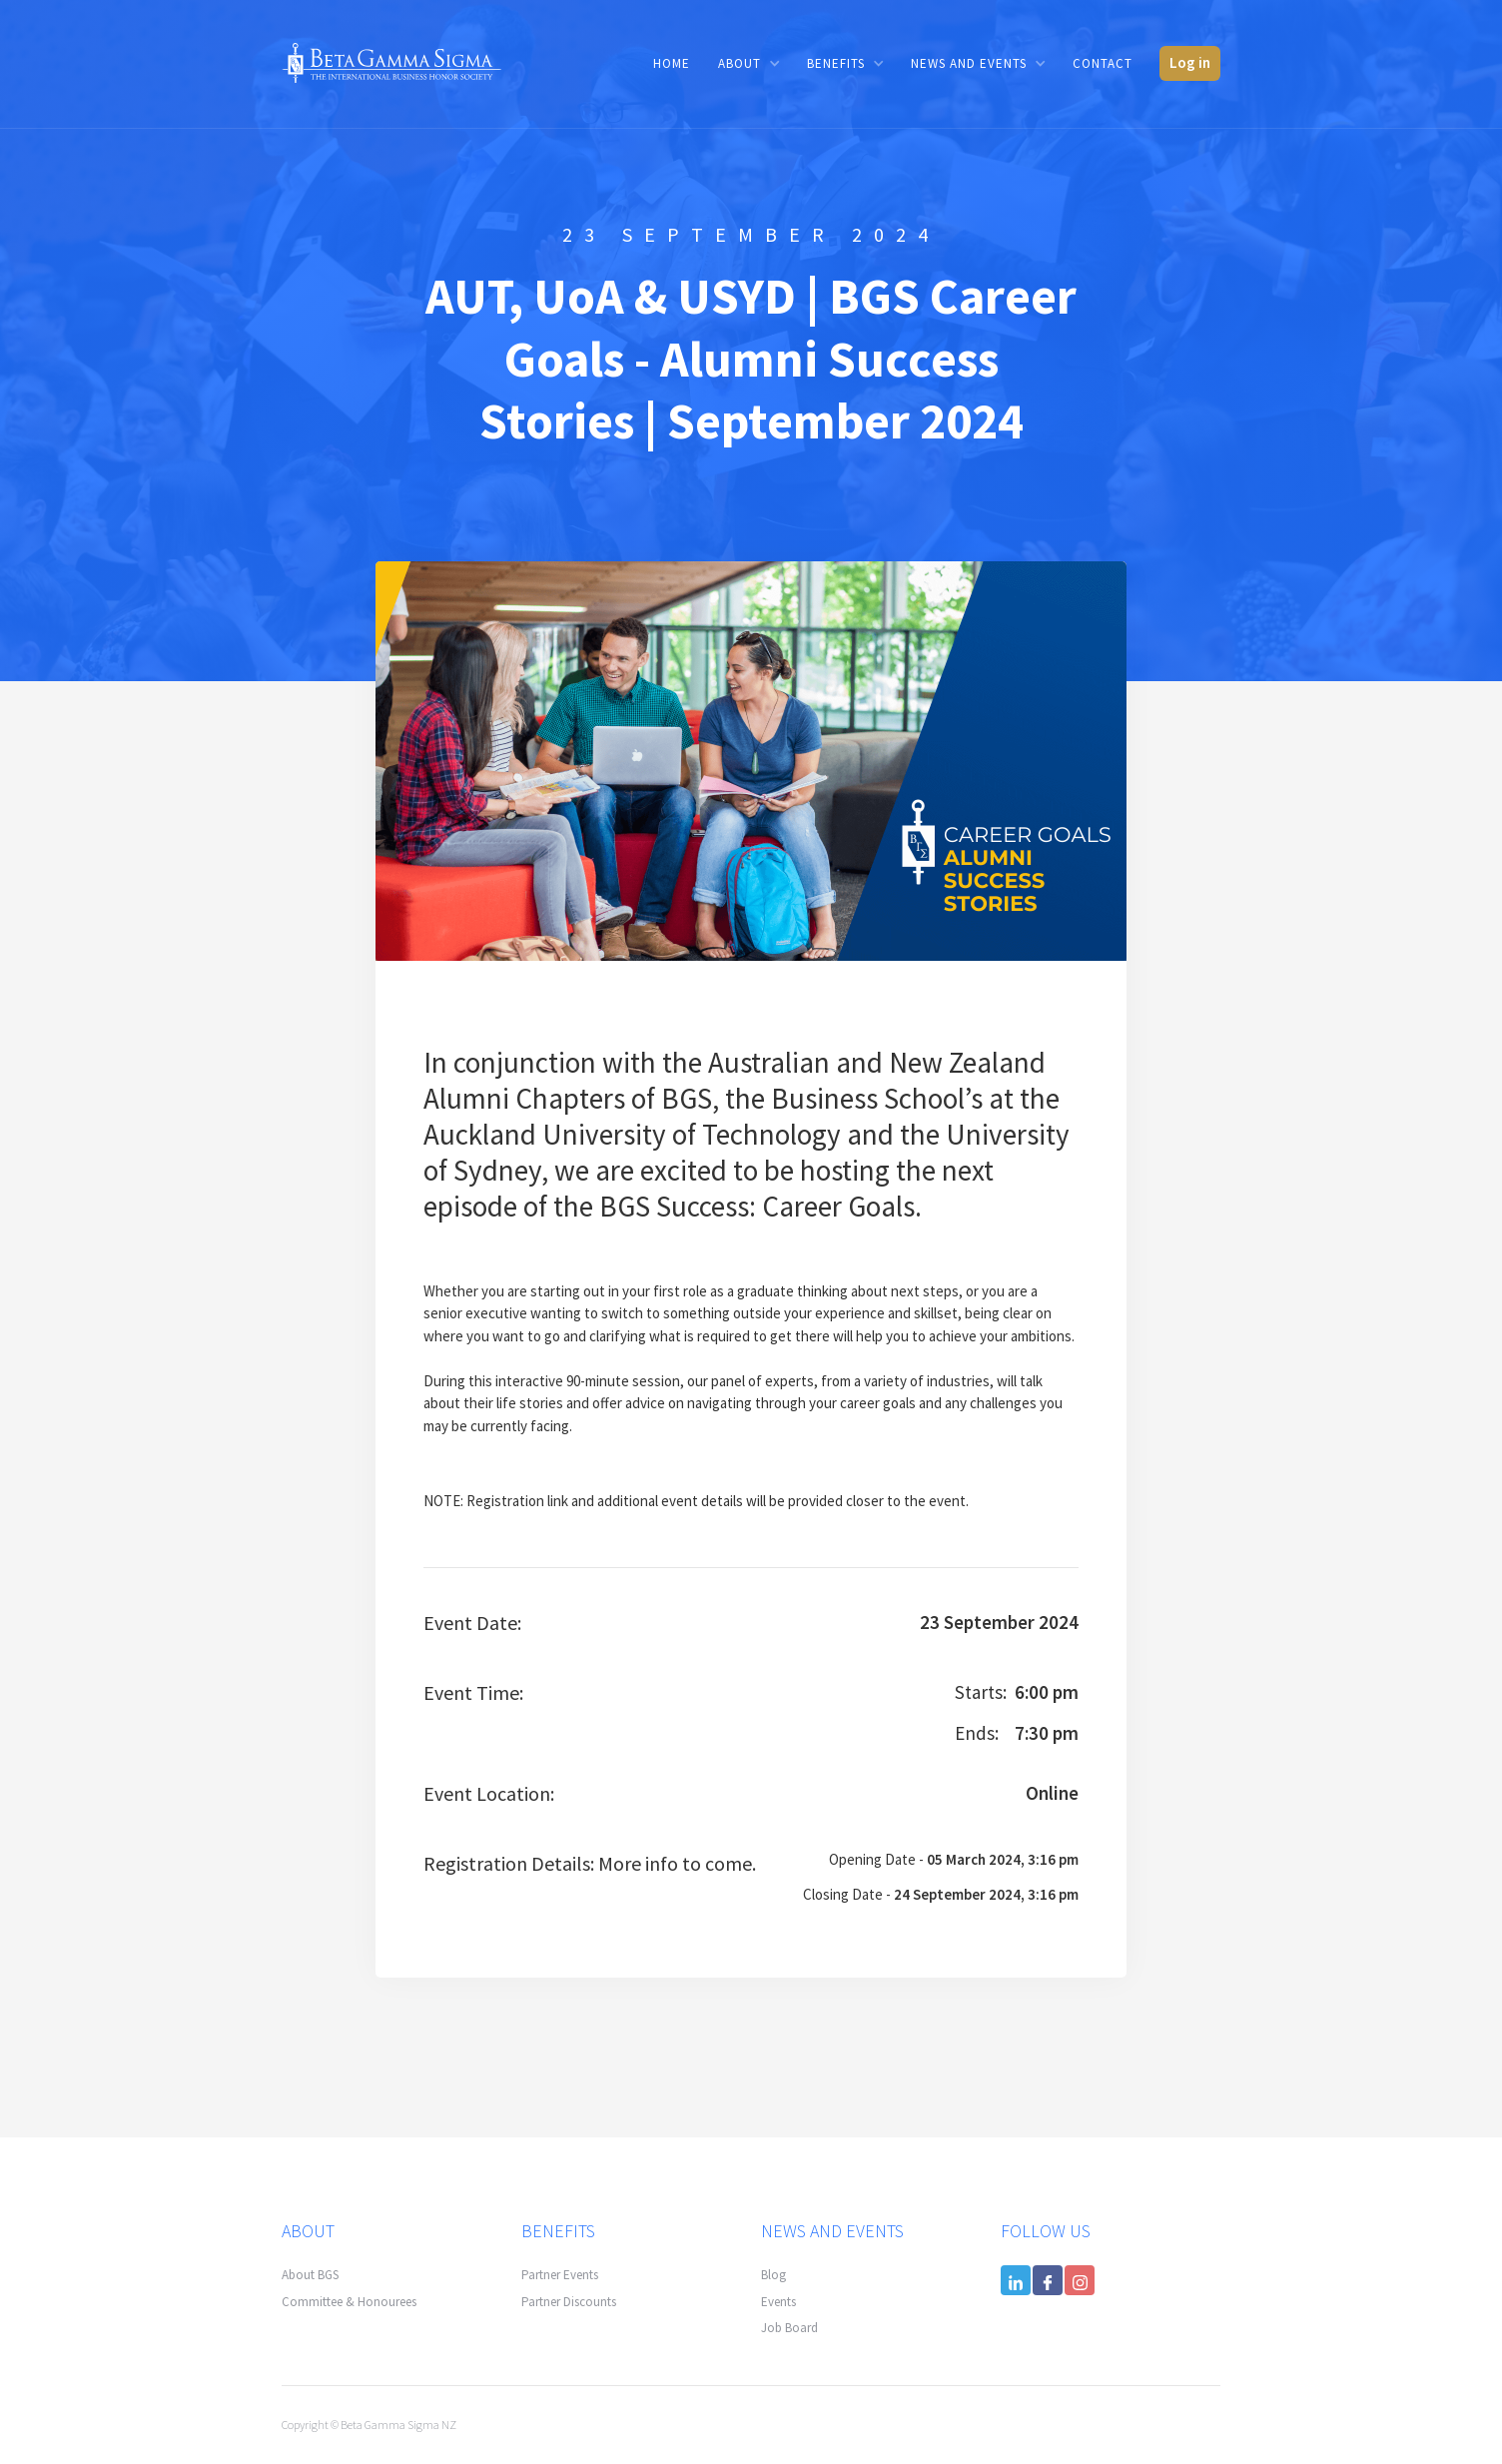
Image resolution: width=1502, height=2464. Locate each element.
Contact (1102, 63)
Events (778, 2301)
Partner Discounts (568, 2301)
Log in (1189, 62)
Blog (773, 2274)
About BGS (310, 2274)
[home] (391, 61)
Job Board (789, 2327)
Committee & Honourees (349, 2301)
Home (671, 63)
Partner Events (559, 2274)
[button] (748, 63)
